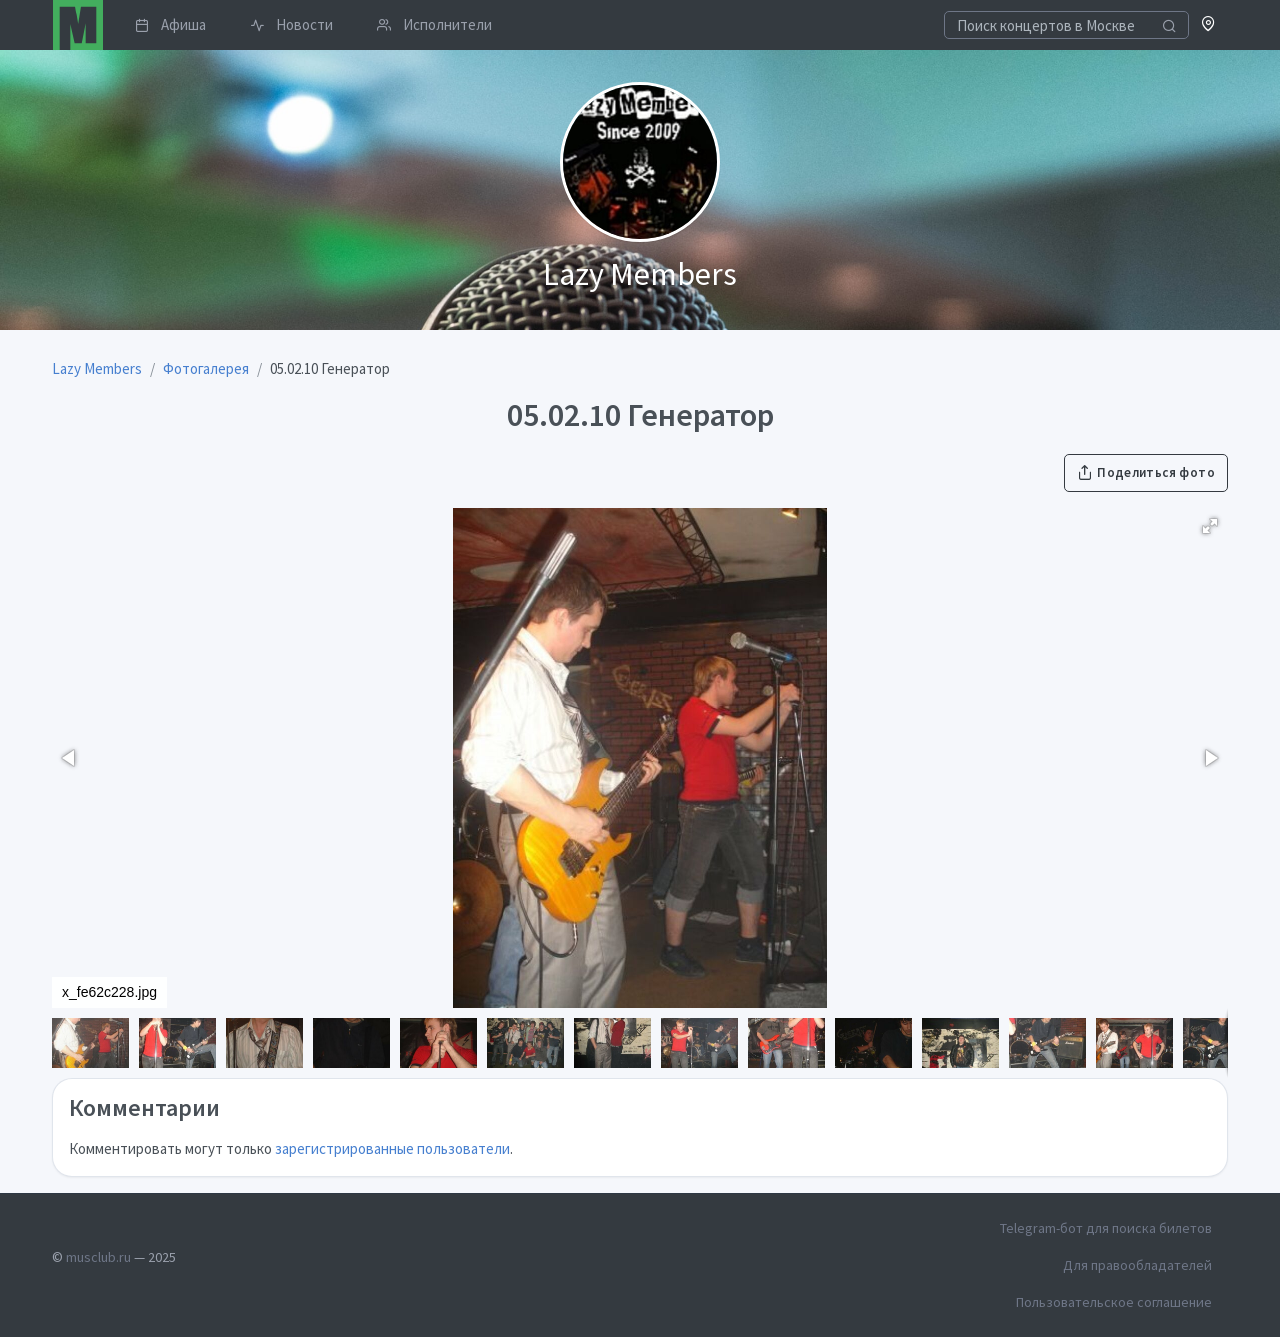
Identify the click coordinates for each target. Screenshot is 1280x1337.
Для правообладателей (1137, 1265)
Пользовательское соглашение (1114, 1302)
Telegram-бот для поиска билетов (1106, 1228)
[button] (1208, 25)
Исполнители (434, 24)
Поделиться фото (1146, 472)
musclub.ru (98, 1257)
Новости (291, 24)
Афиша (170, 24)
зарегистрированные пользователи (392, 1148)
